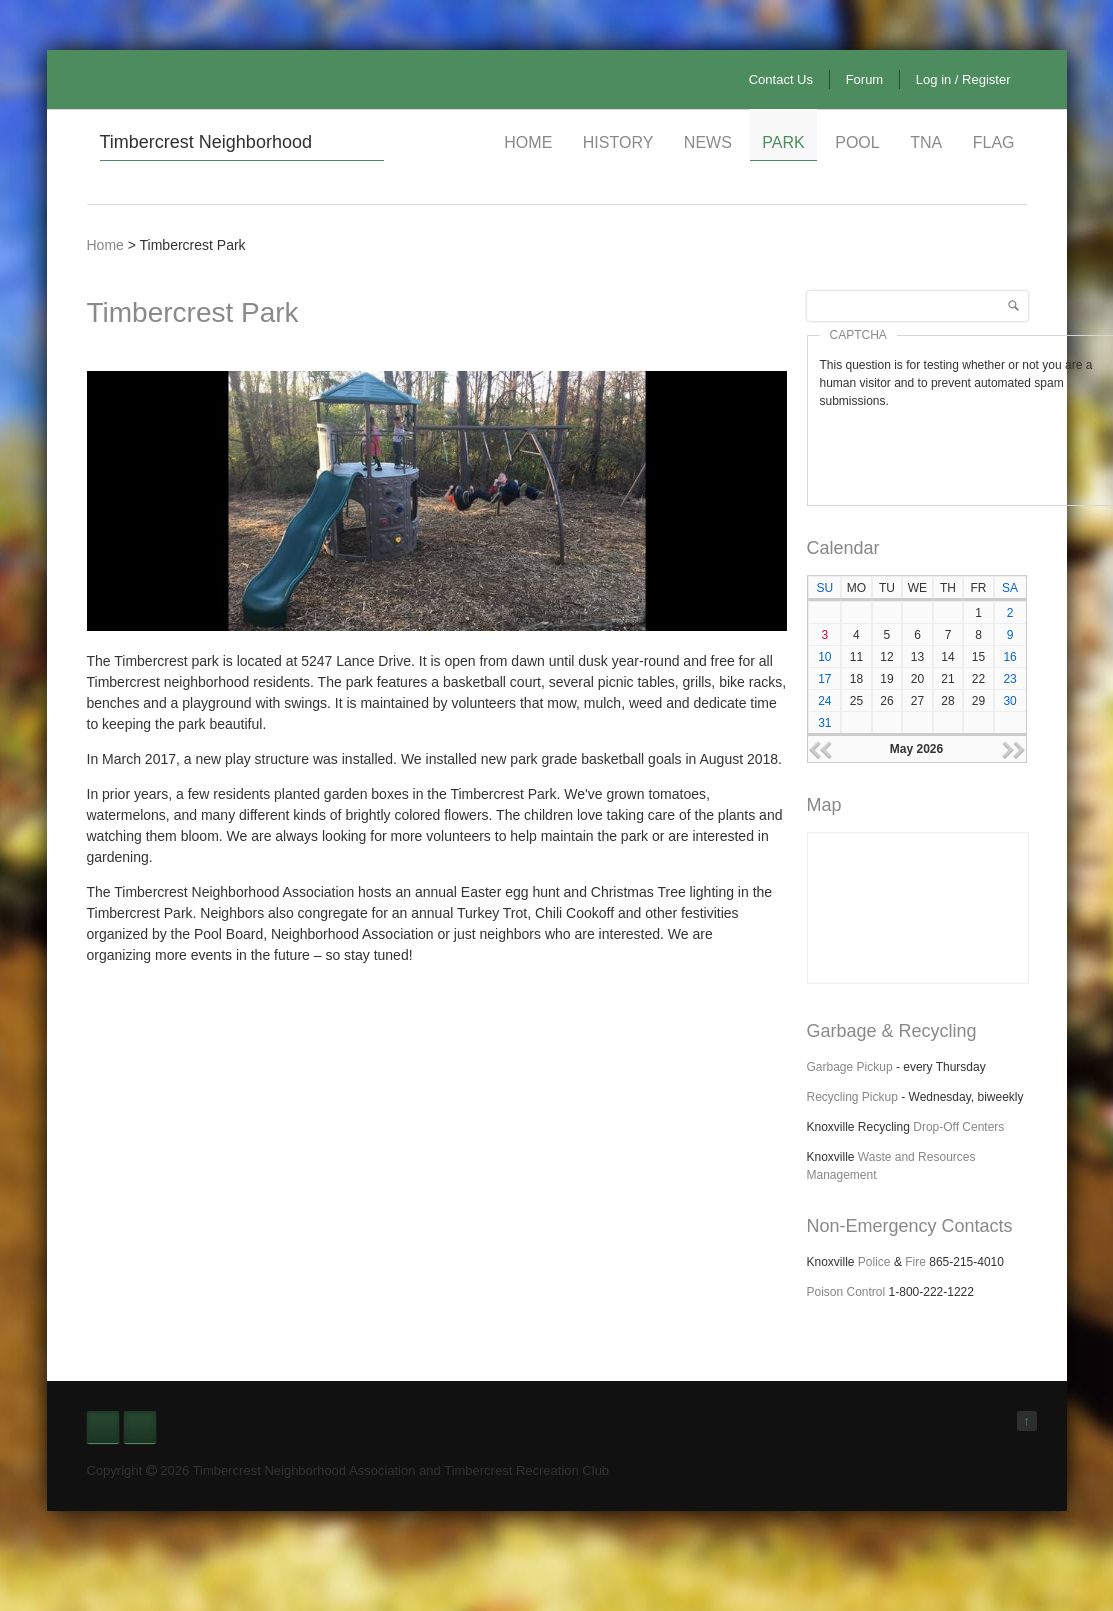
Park (783, 142)
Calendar (843, 548)
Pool (857, 142)
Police (874, 1262)
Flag (994, 142)
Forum (865, 79)
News (708, 142)
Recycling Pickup (852, 1097)
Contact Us (781, 79)
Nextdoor (140, 1427)
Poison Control (846, 1292)
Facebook (103, 1427)
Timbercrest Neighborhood (206, 142)
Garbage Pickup (850, 1067)
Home (528, 142)
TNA (926, 142)
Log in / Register (963, 79)
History (618, 142)
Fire (915, 1262)
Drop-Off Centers (958, 1127)
